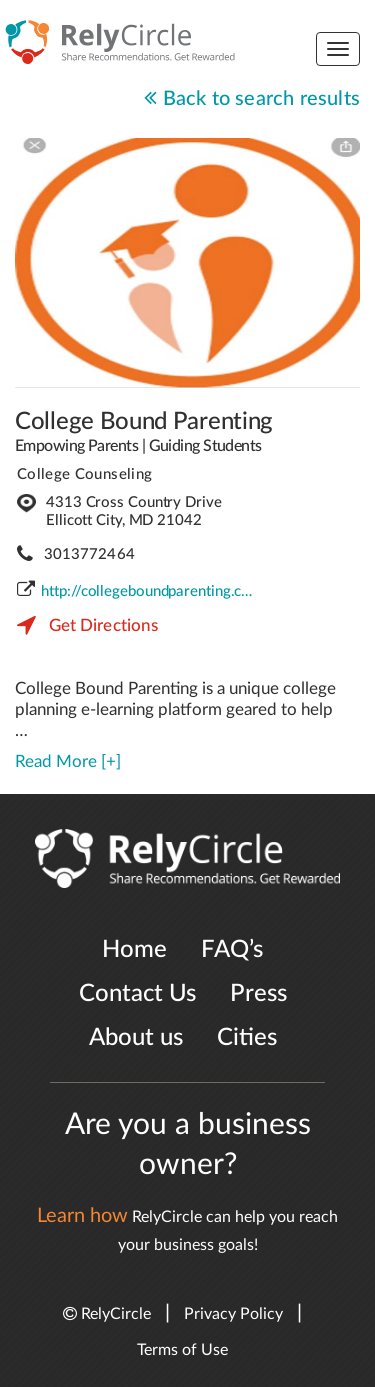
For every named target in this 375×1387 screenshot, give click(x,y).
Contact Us (137, 994)
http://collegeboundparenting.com (150, 591)
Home (134, 950)
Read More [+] (68, 761)
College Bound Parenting (144, 422)
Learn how (82, 1216)
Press (258, 994)
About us (136, 1038)
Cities (247, 1038)
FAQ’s (232, 950)
